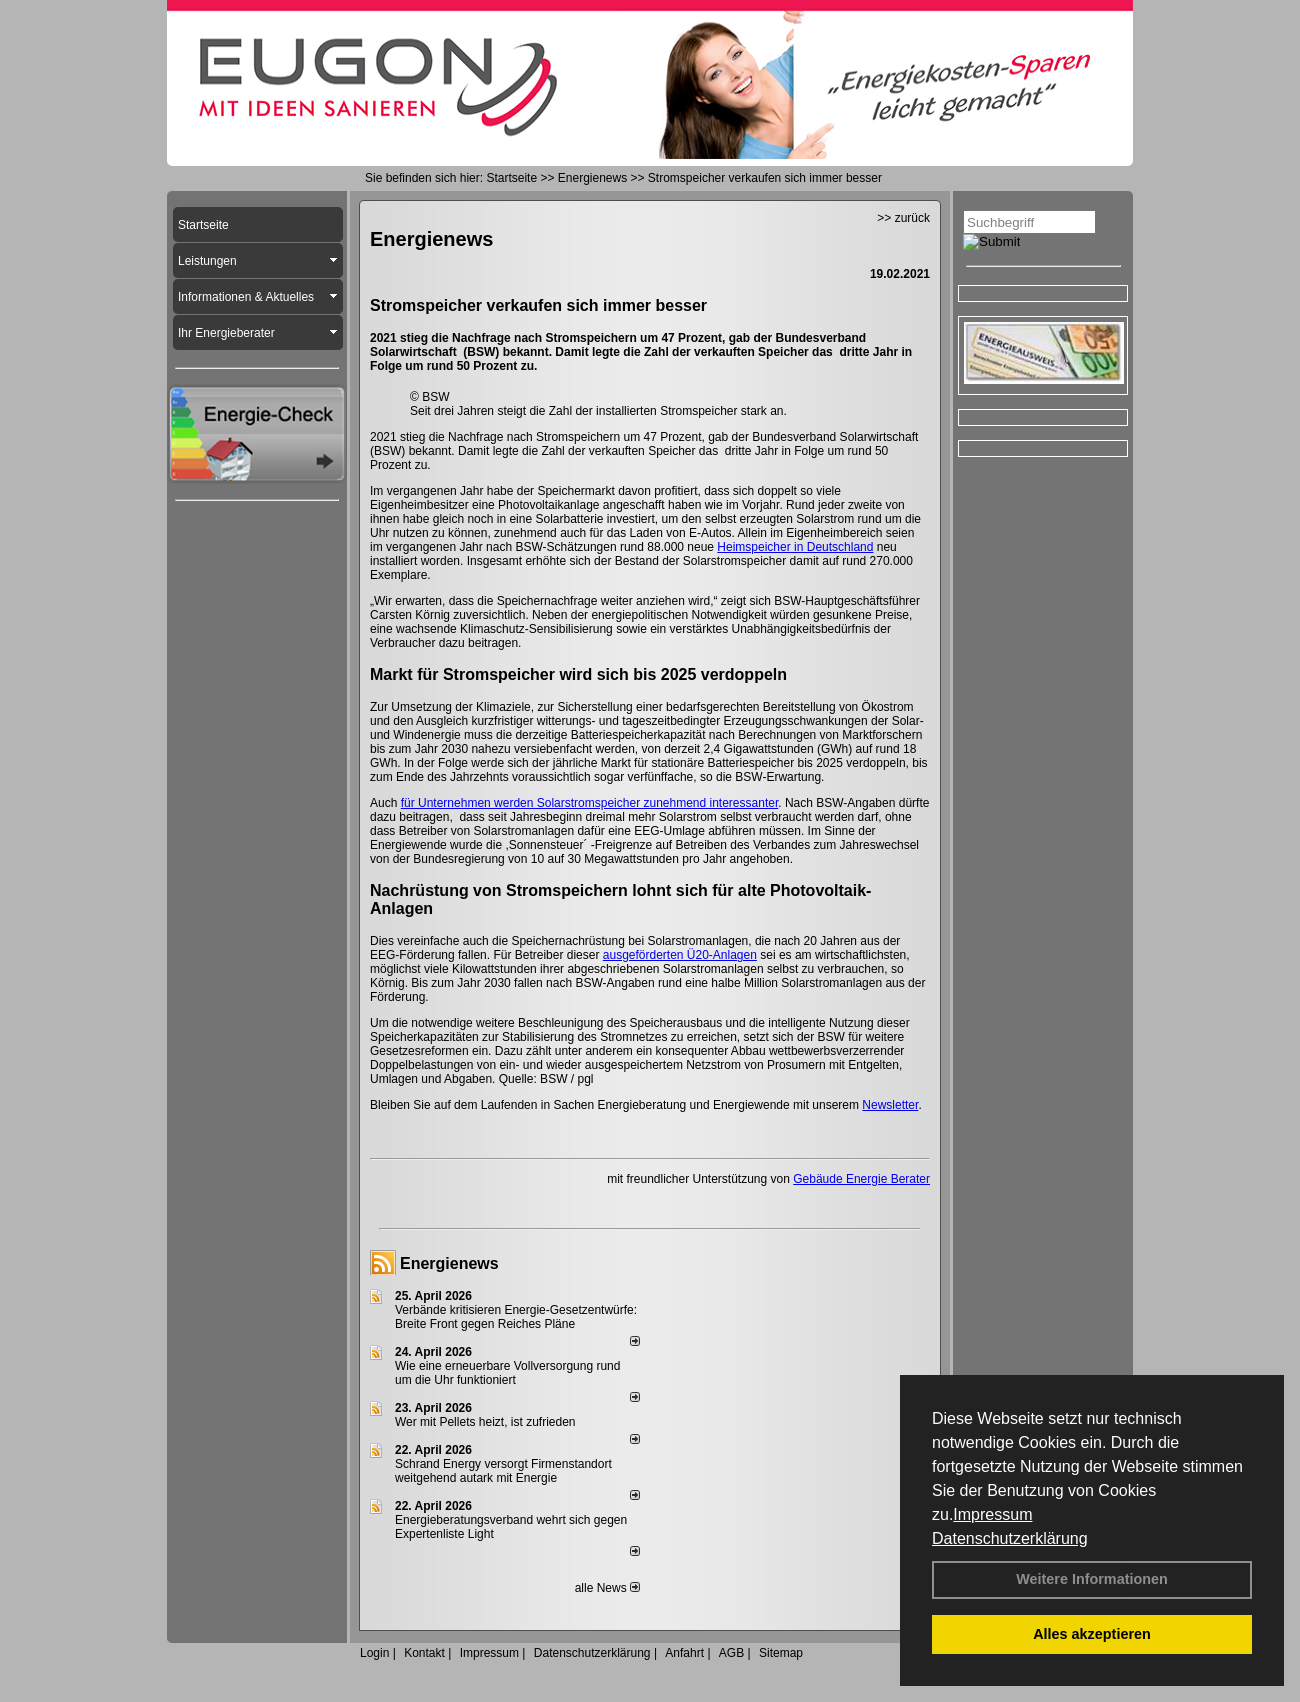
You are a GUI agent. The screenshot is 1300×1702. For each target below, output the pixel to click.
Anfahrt (684, 1653)
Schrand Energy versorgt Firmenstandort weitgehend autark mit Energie (503, 1471)
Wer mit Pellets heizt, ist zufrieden (485, 1422)
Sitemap (781, 1653)
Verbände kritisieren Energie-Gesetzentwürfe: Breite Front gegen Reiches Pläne (516, 1317)
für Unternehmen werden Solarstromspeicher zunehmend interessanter (590, 803)
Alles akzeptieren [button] (1092, 1634)
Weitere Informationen (1092, 1579)
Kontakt (424, 1653)
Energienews (449, 1263)
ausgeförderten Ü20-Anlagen (680, 955)
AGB (731, 1653)
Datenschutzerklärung (1010, 1538)
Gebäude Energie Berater (861, 1179)
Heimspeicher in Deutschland (795, 547)
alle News (607, 1588)
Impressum (992, 1514)
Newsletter (890, 1105)
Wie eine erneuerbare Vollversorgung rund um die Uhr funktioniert (507, 1373)
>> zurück (903, 218)
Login (374, 1653)
